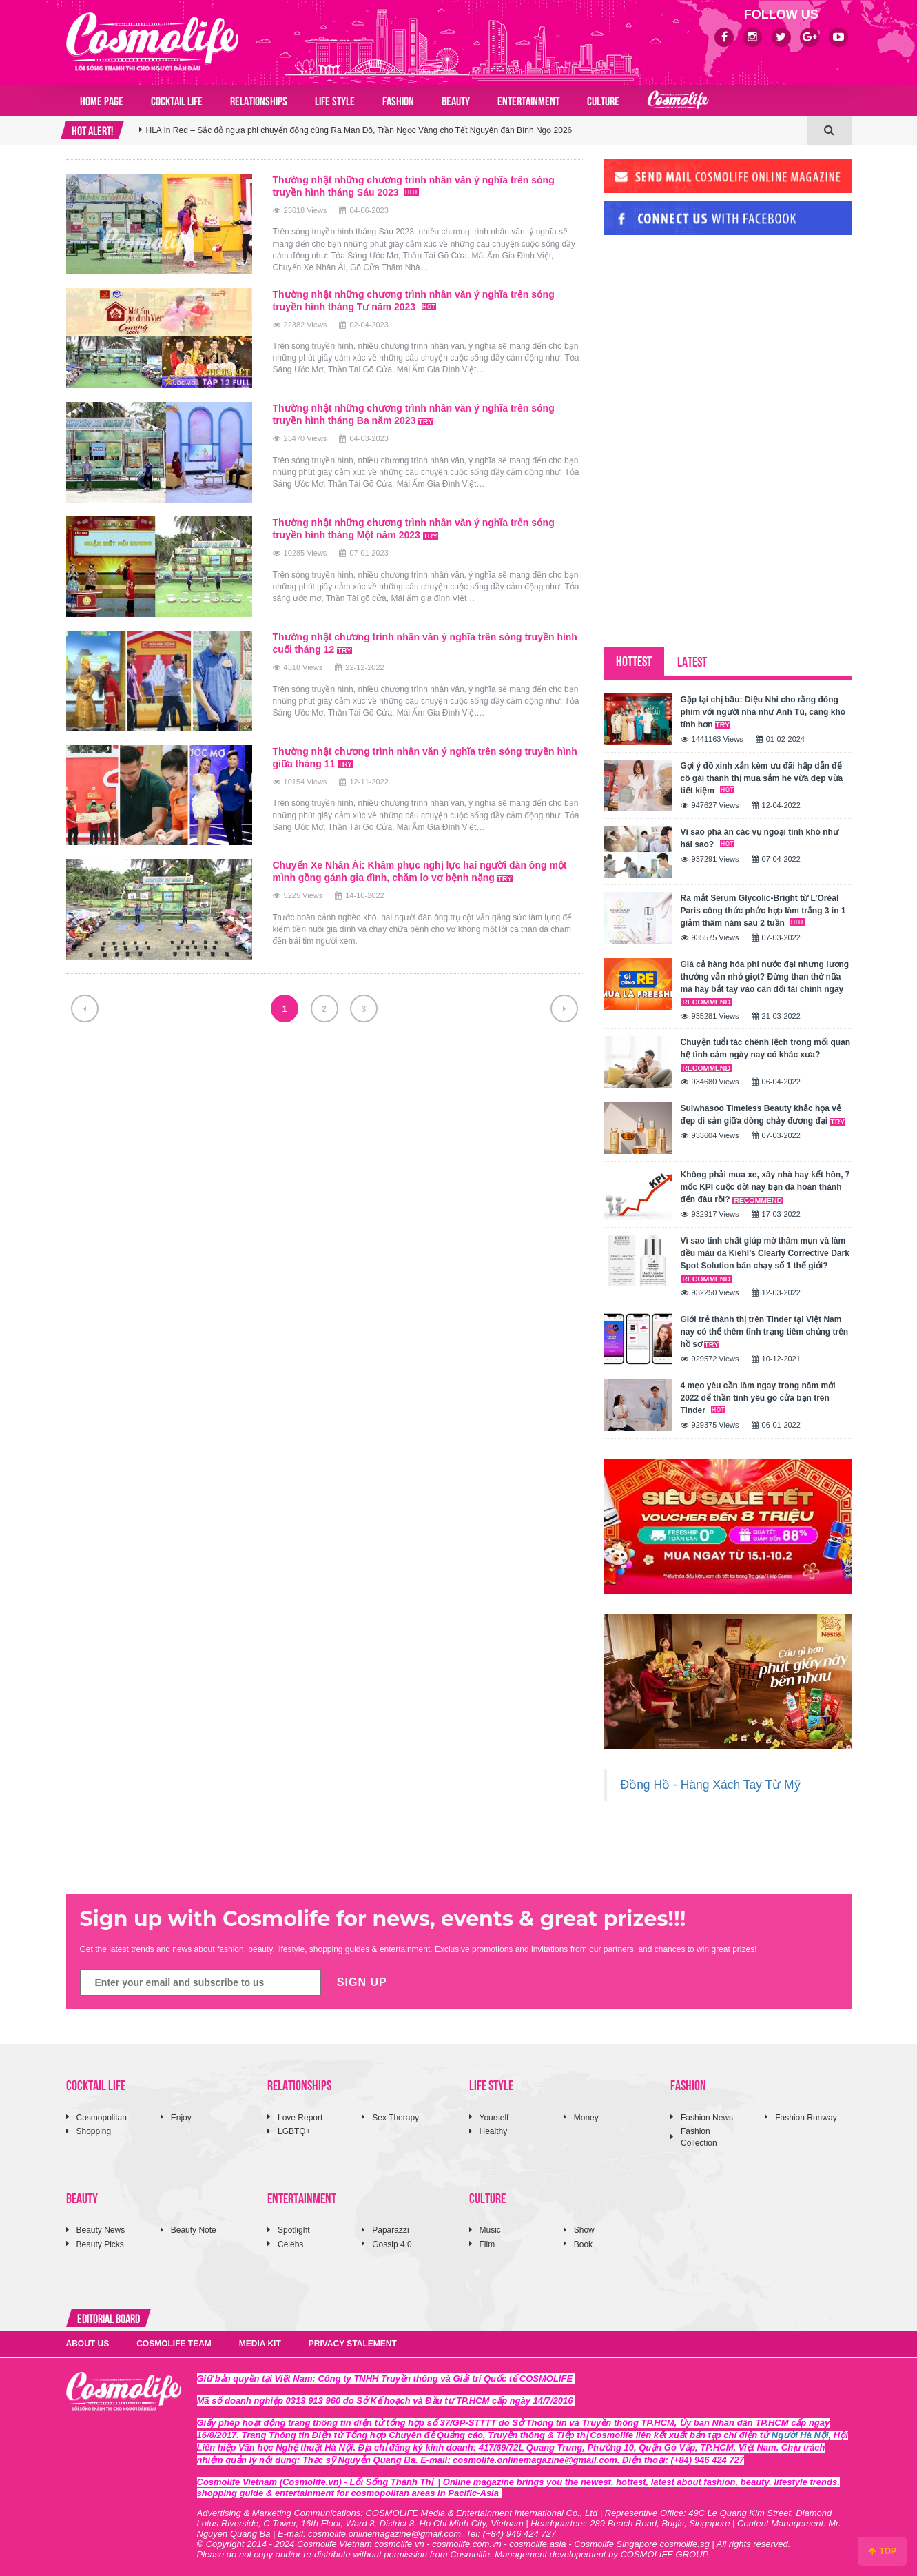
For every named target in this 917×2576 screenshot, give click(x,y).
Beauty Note (193, 2230)
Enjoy (181, 2117)
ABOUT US (88, 2344)
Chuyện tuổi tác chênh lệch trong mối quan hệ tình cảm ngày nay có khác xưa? (766, 1054)
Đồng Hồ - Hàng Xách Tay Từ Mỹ (711, 1785)
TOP (882, 2551)
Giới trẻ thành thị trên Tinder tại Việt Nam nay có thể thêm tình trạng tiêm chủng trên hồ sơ (765, 1332)
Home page (101, 100)
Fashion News (707, 2117)
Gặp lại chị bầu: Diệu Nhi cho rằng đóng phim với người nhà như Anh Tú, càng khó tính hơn (763, 712)
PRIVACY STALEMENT (353, 2344)
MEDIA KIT (260, 2344)
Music (490, 2230)
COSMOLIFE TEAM (174, 2344)
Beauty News (100, 2230)
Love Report (300, 2117)
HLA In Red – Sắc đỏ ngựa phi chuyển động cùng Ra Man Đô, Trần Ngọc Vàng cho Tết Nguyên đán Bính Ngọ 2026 (359, 139)
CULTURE (603, 100)
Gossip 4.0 (391, 2244)
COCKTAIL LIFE (177, 100)
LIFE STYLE (335, 100)
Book (583, 2244)
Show (584, 2230)
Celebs (290, 2244)
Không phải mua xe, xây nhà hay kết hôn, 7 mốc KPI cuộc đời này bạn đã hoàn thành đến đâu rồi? (765, 1187)
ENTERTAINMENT (528, 100)
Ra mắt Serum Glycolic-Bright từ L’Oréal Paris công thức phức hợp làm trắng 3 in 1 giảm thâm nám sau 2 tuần (763, 910)
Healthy (494, 2131)
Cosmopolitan (101, 2117)
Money (586, 2117)
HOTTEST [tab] (634, 660)
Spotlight (294, 2230)
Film (487, 2244)
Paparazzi (390, 2230)
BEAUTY (456, 100)
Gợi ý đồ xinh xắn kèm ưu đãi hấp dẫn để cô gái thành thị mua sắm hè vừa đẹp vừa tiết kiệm (762, 778)
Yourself (494, 2117)
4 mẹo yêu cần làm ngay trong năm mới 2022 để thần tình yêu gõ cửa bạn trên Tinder (758, 1398)
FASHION (398, 100)
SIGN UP (362, 1982)
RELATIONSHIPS (258, 100)
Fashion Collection (699, 2137)
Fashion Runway (805, 2117)
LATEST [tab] (692, 660)
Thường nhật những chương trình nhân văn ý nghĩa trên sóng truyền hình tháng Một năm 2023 (414, 528)
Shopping (94, 2131)
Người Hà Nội (800, 2435)
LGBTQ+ (294, 2131)
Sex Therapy (395, 2117)
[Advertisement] (707, 340)
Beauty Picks (100, 2244)
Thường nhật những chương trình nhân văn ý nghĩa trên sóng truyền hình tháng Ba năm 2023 (414, 414)
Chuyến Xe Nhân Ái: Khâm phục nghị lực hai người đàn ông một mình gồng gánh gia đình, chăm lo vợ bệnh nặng (420, 871)
